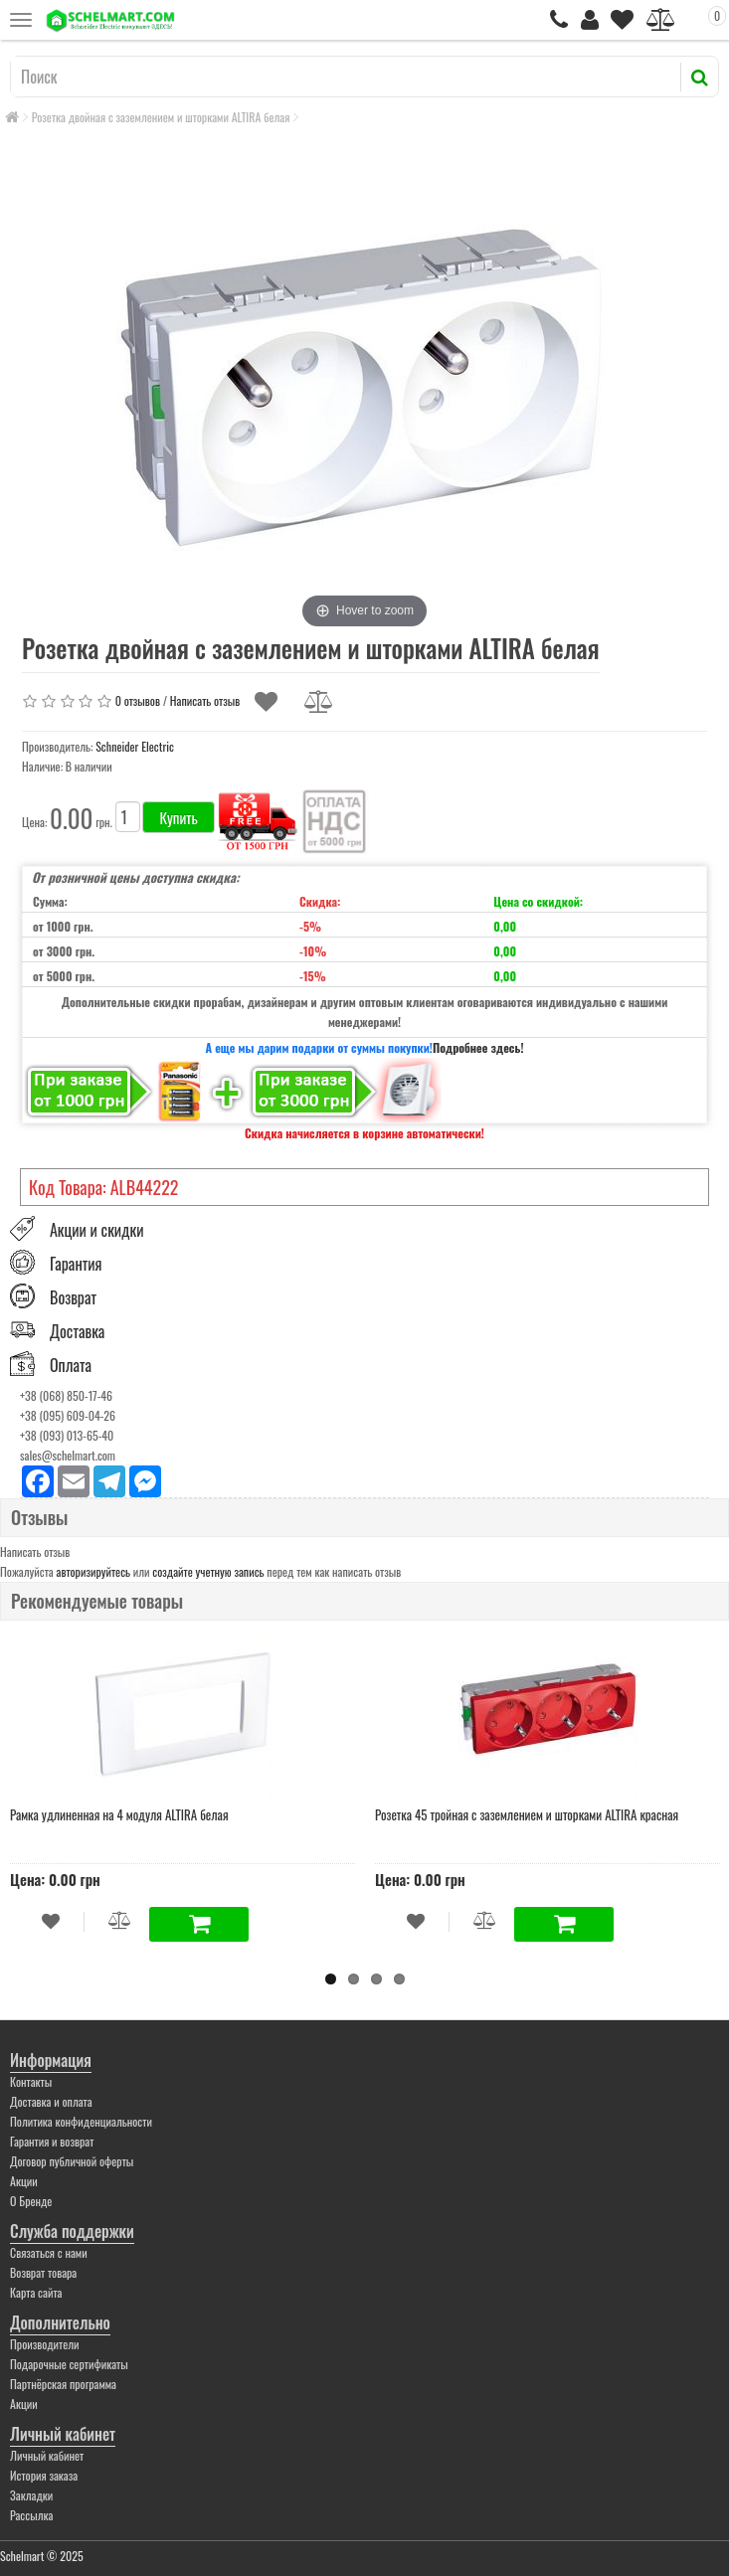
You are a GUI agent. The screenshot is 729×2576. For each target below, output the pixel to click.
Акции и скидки (96, 1230)
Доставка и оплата (51, 2101)
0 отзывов (137, 699)
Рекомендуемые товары (97, 1601)
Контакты (31, 2081)
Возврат (73, 1297)
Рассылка (31, 2514)
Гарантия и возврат (51, 2141)
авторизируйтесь (94, 1571)
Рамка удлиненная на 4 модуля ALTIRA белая (119, 1814)
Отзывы (39, 1517)
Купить (178, 817)
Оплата (70, 1366)
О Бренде (31, 2200)
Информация (50, 2060)
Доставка (77, 1331)
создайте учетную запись (208, 1571)
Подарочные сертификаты (69, 2363)
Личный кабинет (62, 2434)
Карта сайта (36, 2292)
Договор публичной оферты (71, 2160)
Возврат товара (43, 2272)
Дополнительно (60, 2322)
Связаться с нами (49, 2252)
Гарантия (76, 1264)
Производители (45, 2343)
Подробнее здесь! (478, 1047)
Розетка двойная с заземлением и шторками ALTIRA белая (161, 116)
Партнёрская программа (63, 2383)
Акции (24, 2180)
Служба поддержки (72, 2231)
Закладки (31, 2495)
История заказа (44, 2475)
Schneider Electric (134, 746)
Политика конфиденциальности (81, 2121)
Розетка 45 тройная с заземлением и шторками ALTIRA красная (526, 1814)
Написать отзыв (205, 699)
